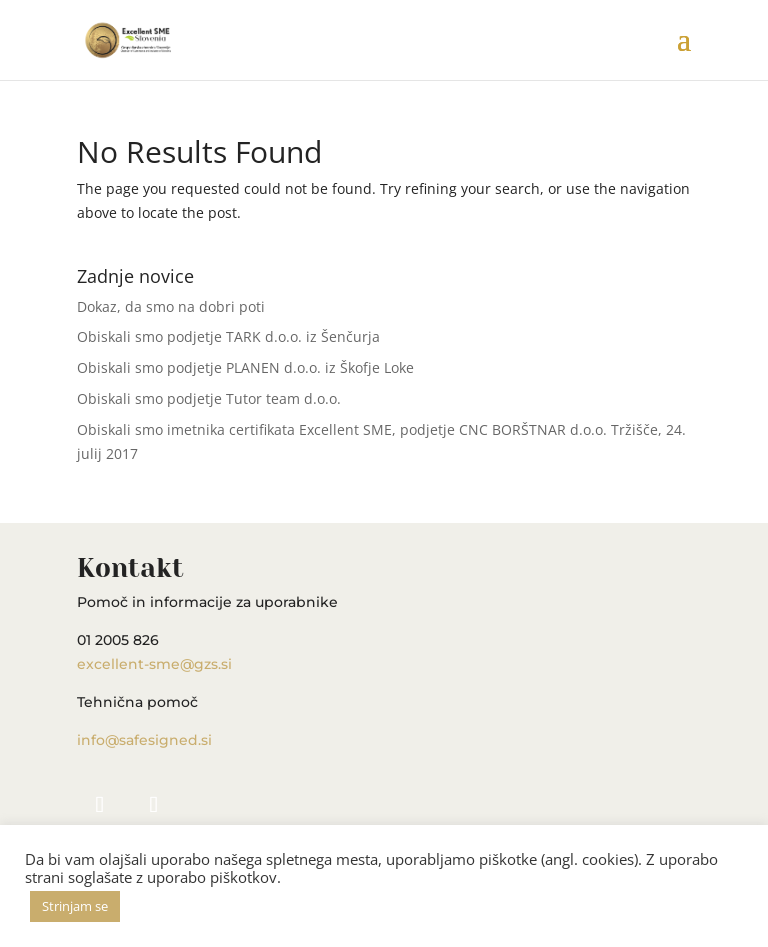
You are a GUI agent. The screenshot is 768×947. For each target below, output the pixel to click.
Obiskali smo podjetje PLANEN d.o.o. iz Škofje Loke (245, 367)
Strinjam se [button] (75, 906)
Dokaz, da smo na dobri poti (171, 306)
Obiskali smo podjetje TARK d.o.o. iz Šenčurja (228, 336)
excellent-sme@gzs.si (154, 664)
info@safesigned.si (144, 740)
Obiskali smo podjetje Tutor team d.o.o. (209, 398)
